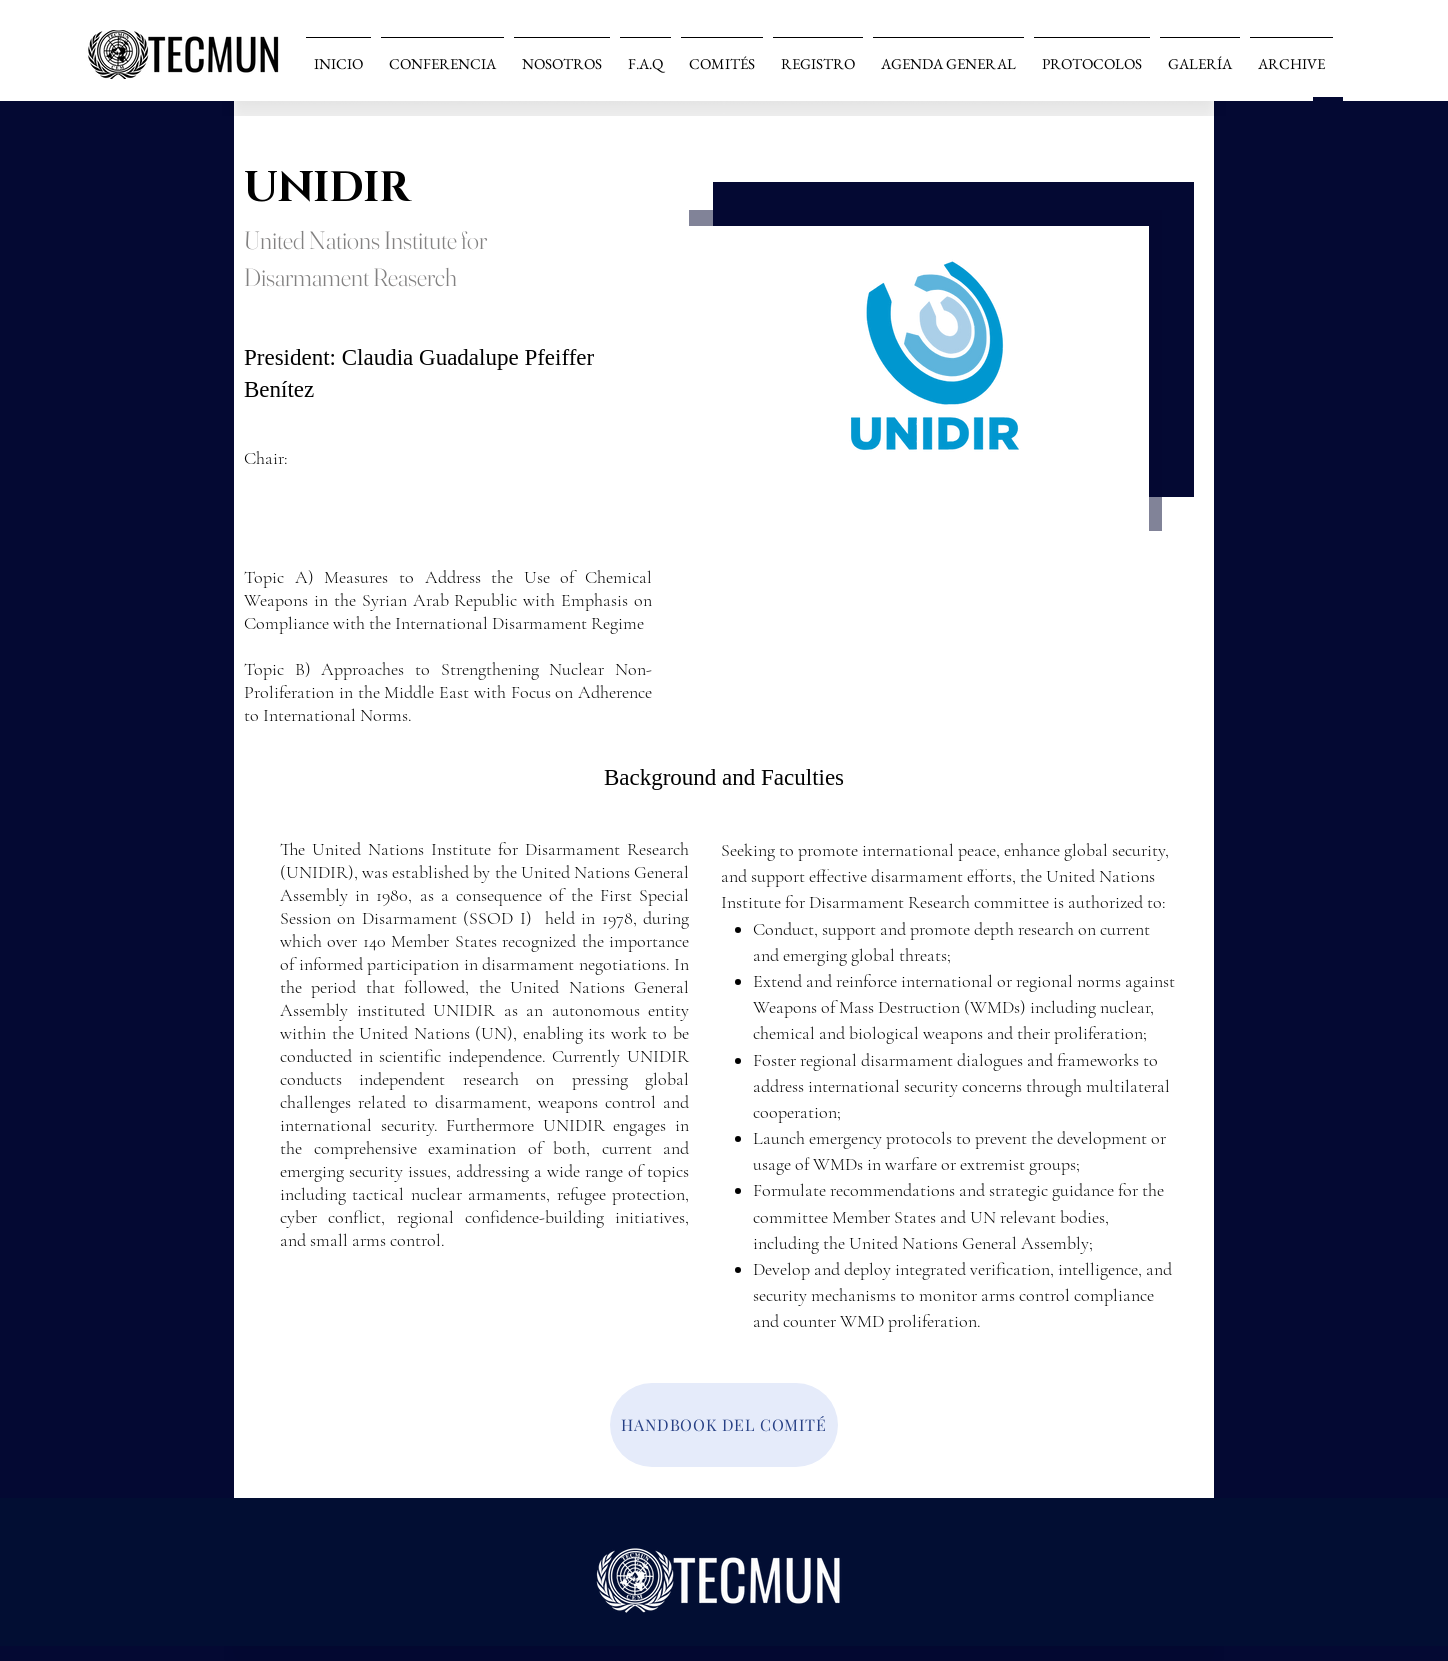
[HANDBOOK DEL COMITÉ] (724, 1425)
